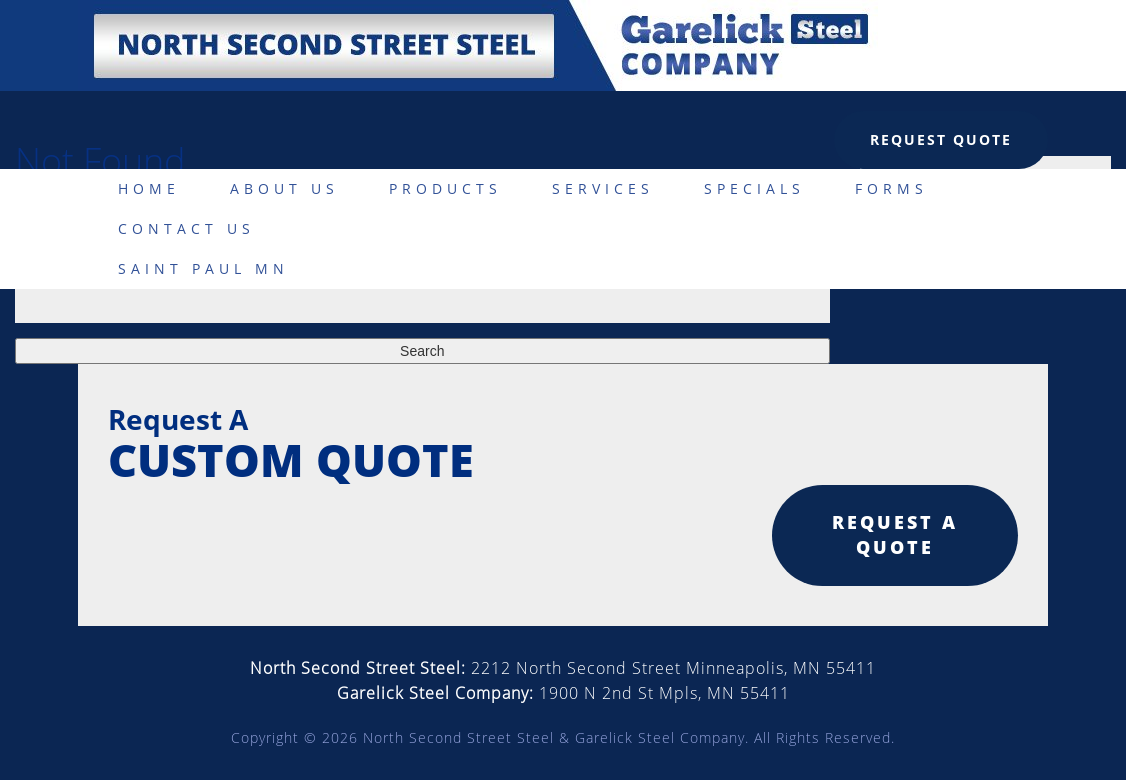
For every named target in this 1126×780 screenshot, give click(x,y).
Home (149, 188)
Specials (754, 188)
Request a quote (895, 535)
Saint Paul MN (203, 268)
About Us (284, 188)
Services (603, 188)
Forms (891, 188)
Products (445, 188)
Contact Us (186, 228)
